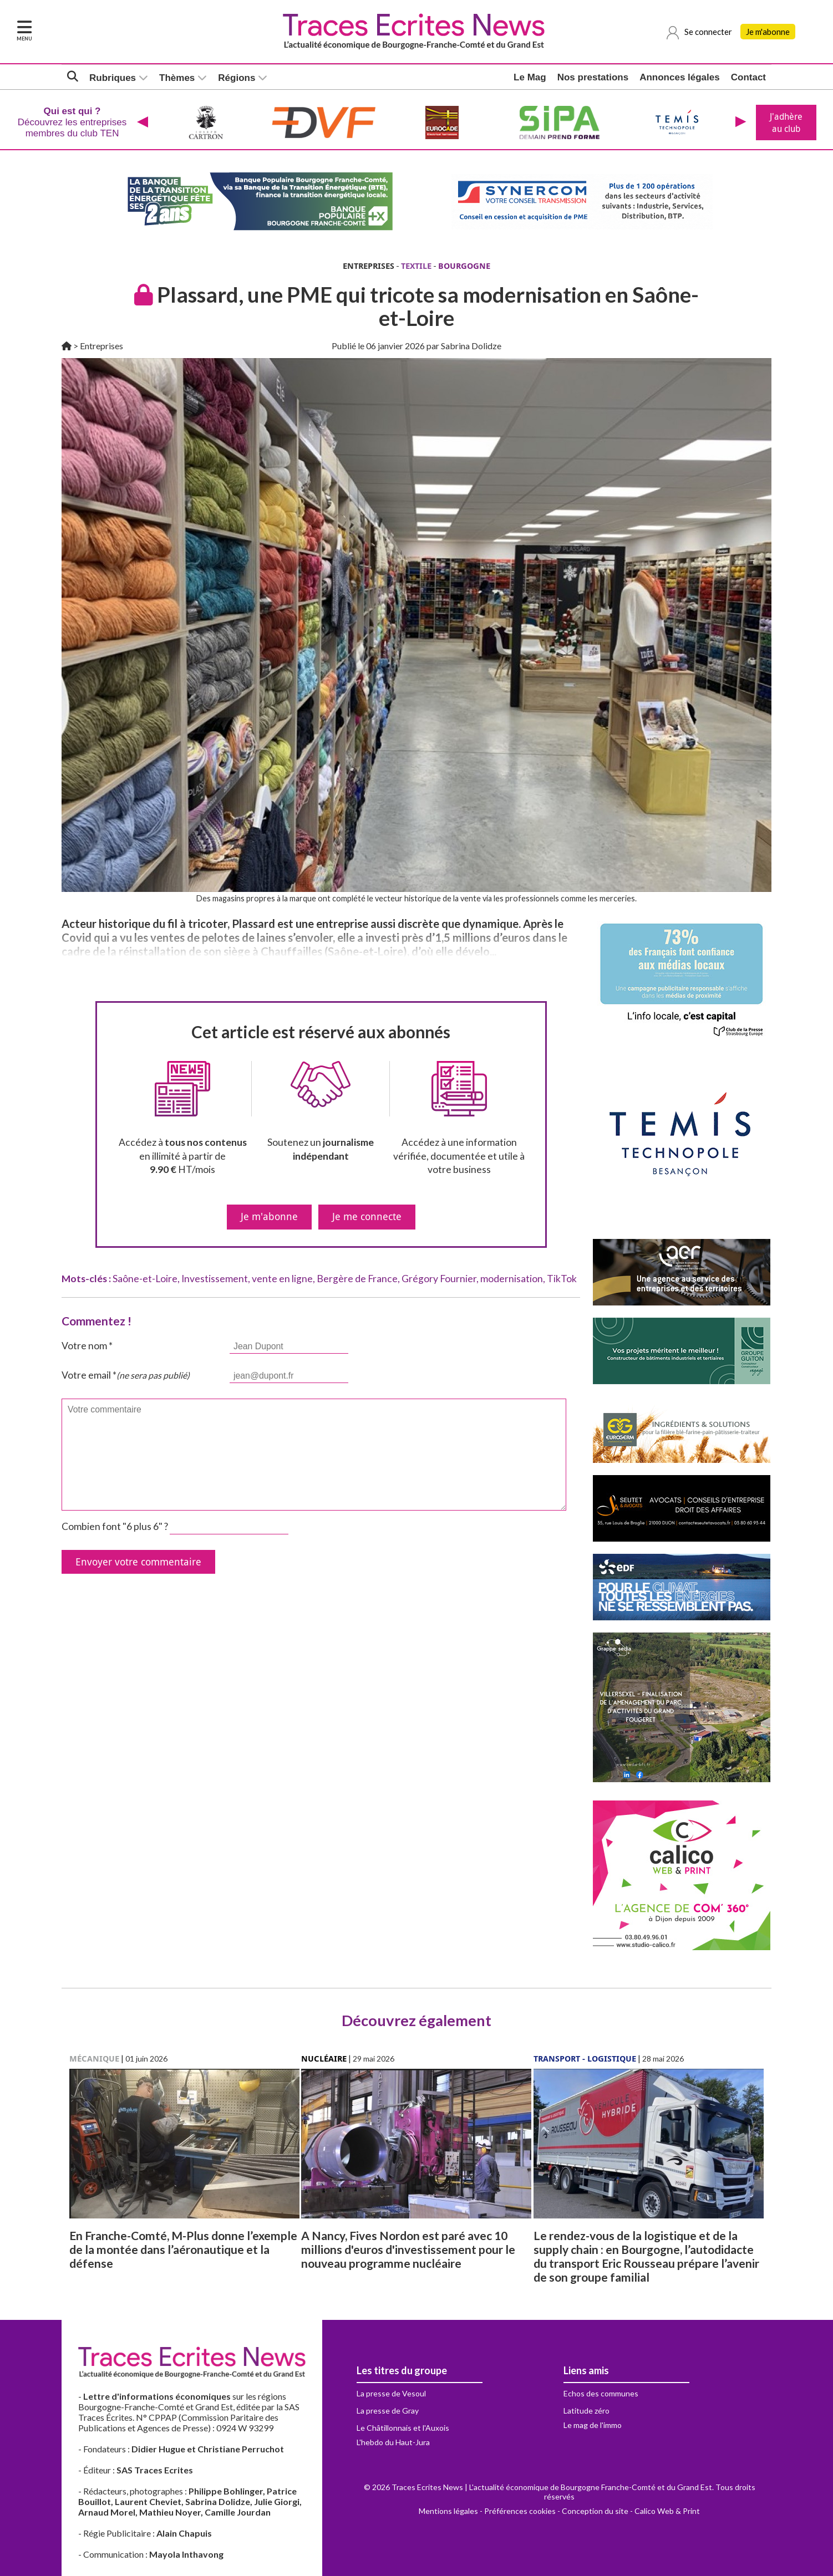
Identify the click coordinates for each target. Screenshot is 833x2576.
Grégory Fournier (439, 1278)
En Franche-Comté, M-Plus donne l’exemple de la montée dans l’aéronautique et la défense (183, 2249)
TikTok (562, 1278)
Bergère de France (357, 1278)
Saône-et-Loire (145, 1278)
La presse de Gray (388, 2410)
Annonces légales (679, 77)
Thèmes (177, 78)
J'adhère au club (786, 122)
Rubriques (112, 78)
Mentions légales (448, 2511)
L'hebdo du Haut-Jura (393, 2442)
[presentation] (142, 122)
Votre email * (126, 1375)
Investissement (214, 1278)
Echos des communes (600, 2393)
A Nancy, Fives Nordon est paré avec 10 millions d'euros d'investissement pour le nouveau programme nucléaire (408, 2249)
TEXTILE (416, 266)
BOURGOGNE (464, 266)
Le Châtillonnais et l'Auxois (403, 2427)
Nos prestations (592, 77)
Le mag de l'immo (592, 2425)
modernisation (511, 1278)
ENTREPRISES (368, 266)
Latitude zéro (586, 2410)
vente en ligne (282, 1278)
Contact (748, 77)
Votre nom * (87, 1345)
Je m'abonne (768, 32)
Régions (236, 78)
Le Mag (530, 77)
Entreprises (101, 345)
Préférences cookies (520, 2511)
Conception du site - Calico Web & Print (631, 2511)
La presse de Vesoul (391, 2393)
